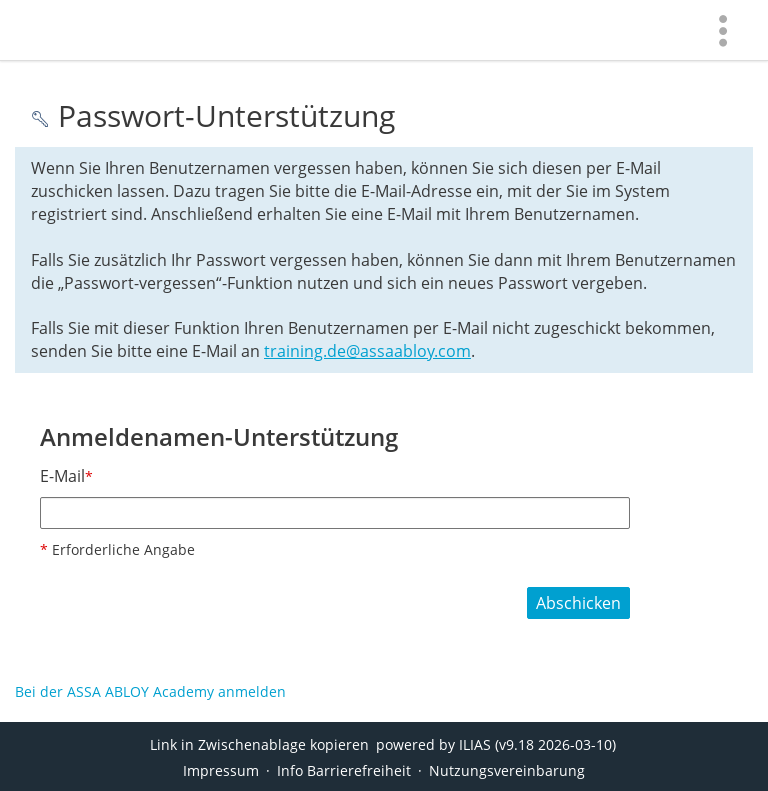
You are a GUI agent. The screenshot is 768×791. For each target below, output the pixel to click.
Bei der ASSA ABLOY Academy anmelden (150, 691)
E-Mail (66, 476)
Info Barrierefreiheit (344, 770)
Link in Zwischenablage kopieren (259, 744)
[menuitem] (723, 30)
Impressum (221, 770)
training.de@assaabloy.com (367, 351)
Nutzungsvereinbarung (507, 770)
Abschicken (578, 603)
